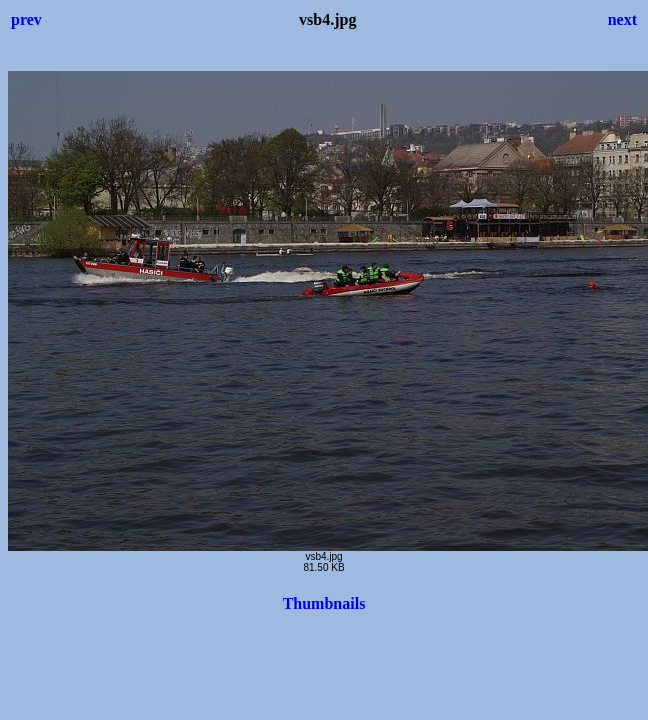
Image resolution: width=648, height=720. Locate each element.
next (622, 19)
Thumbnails (324, 603)
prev (26, 19)
